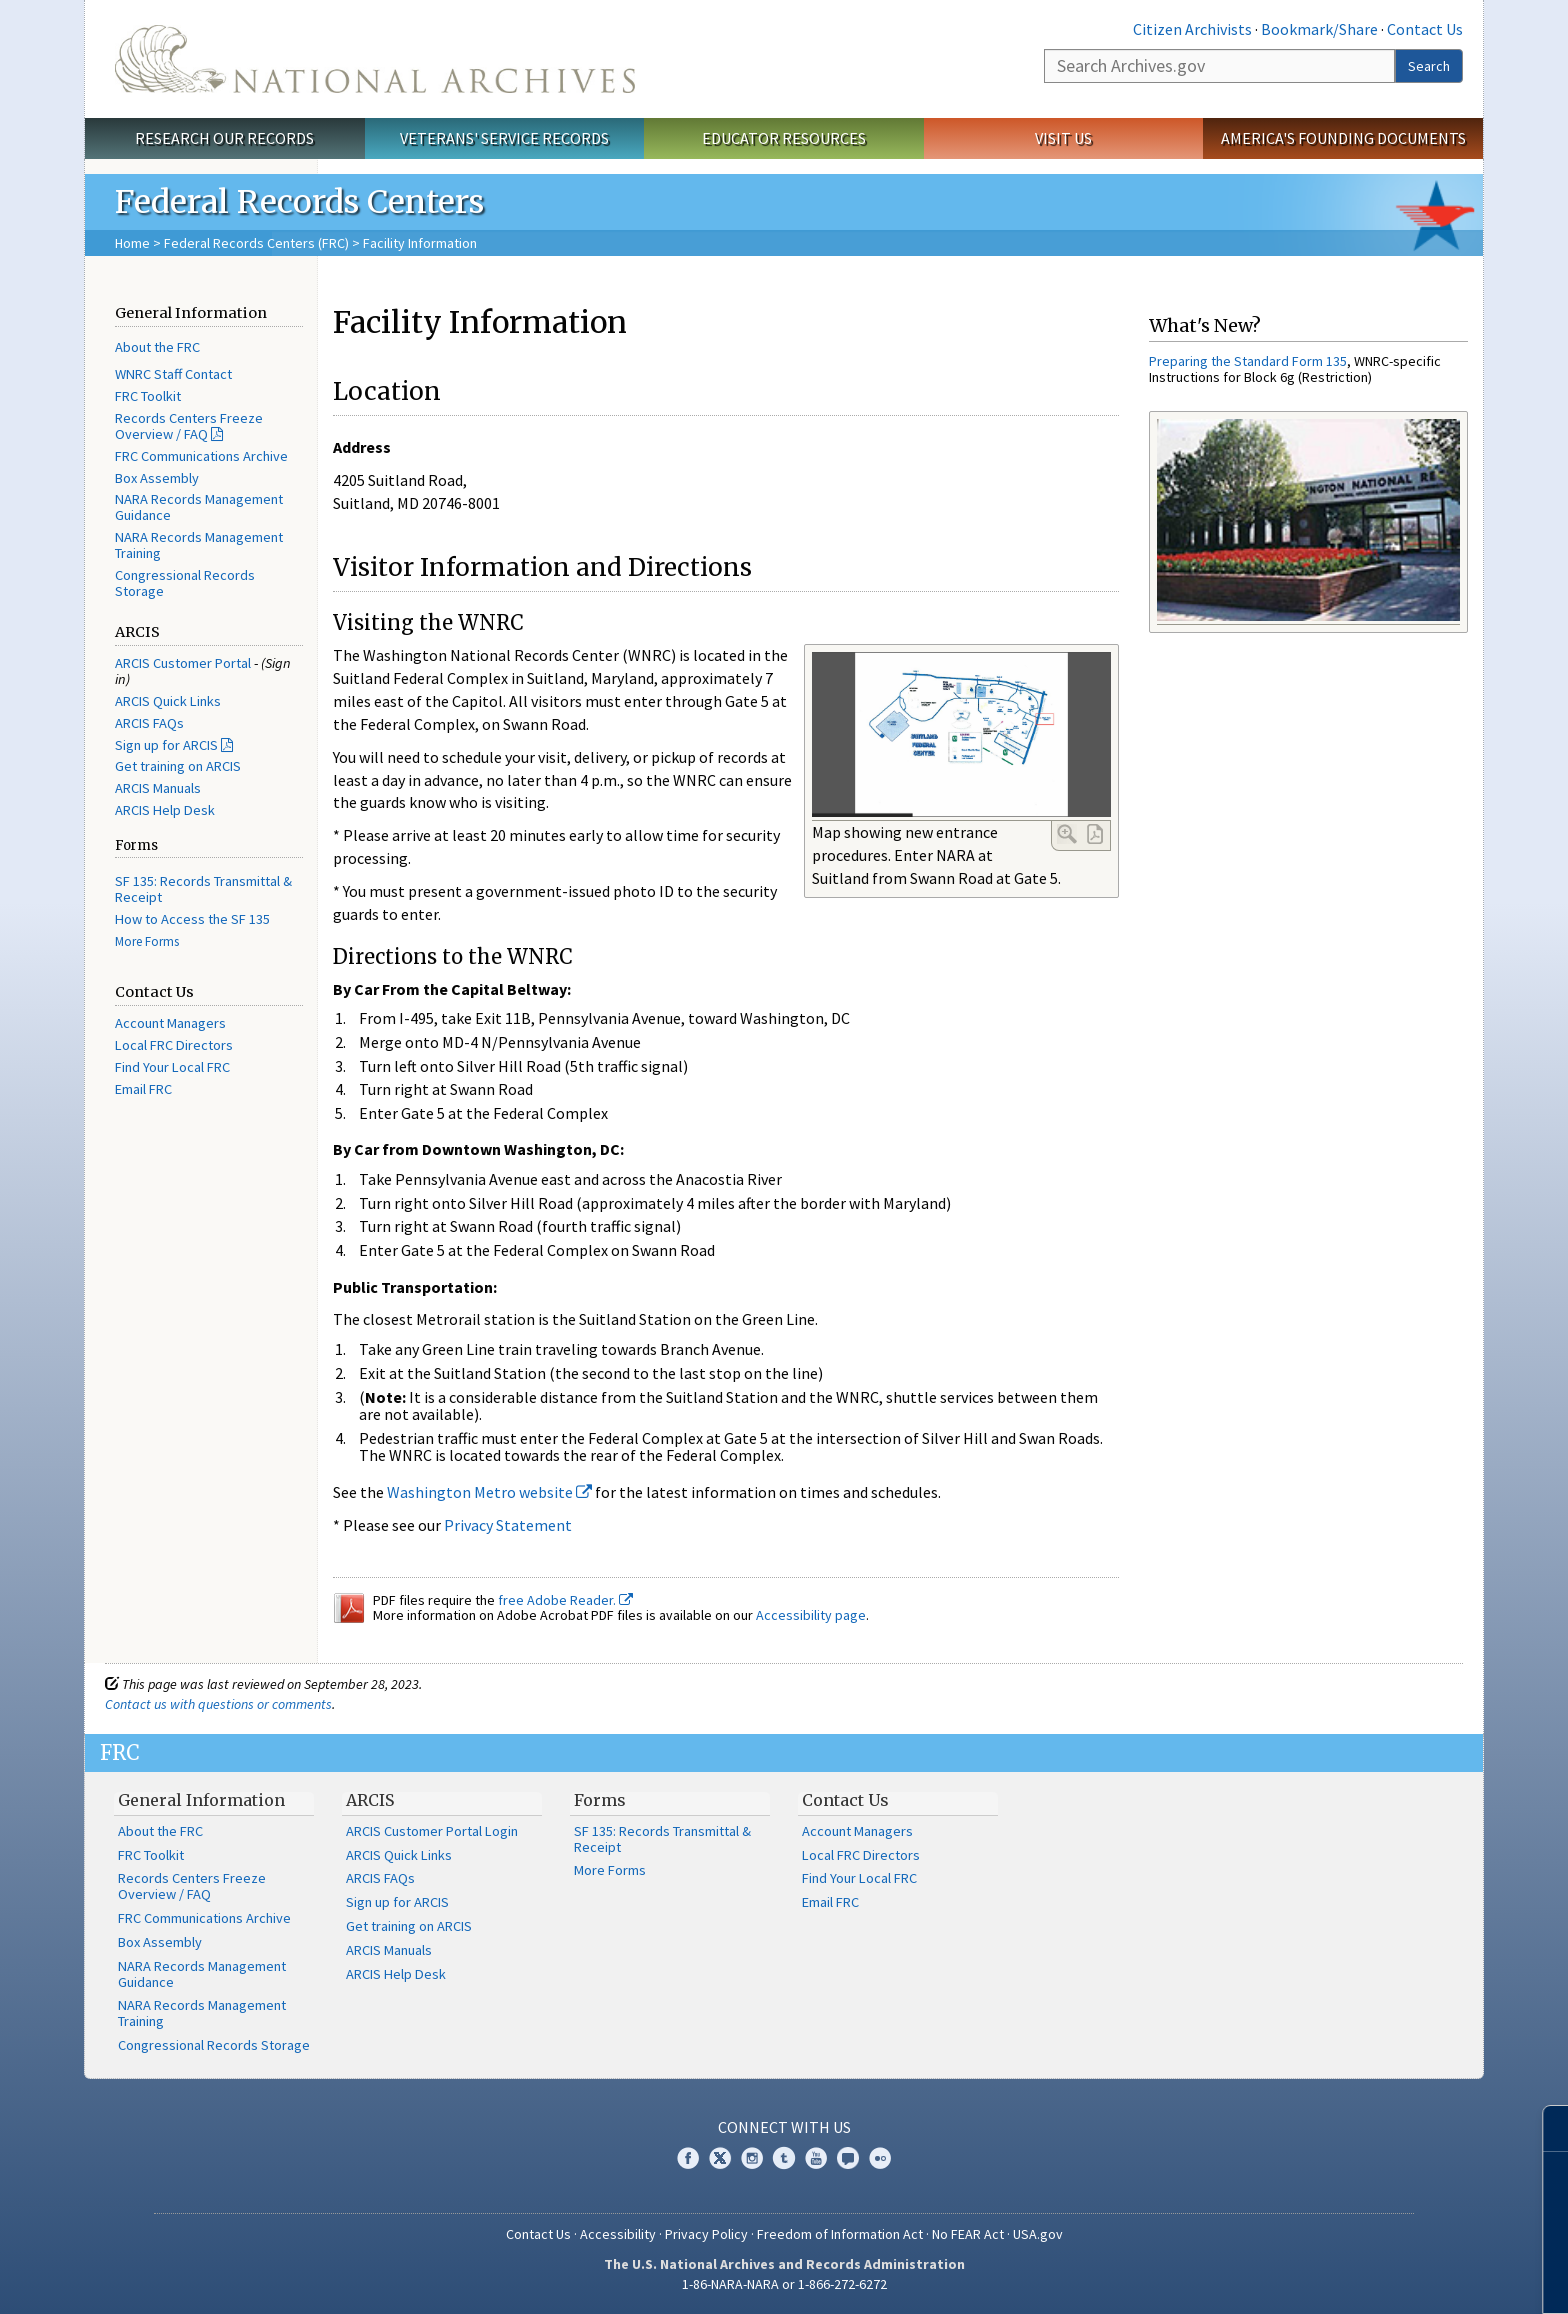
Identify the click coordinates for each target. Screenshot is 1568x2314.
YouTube (816, 2158)
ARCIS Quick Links (168, 701)
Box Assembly (157, 478)
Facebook (688, 2158)
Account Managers (170, 1023)
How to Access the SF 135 (192, 919)
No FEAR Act (968, 2234)
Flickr (880, 2158)
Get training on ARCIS (178, 766)
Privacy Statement (508, 1525)
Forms (600, 1800)
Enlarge (1067, 834)
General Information (201, 1800)
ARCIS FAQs (149, 723)
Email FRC (143, 1089)
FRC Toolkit (148, 396)
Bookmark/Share (1319, 29)
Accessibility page (811, 1615)
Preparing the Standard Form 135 (1248, 361)
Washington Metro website (489, 1492)
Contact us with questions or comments (218, 1704)
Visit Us (1063, 138)
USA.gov (1038, 2234)
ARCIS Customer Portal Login (432, 1831)
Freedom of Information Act (840, 2234)
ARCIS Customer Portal (183, 663)
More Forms (147, 941)
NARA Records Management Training (199, 545)
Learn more (1390, 2278)
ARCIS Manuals (158, 788)
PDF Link (1095, 834)
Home (132, 243)
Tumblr (784, 2158)
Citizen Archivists (1192, 29)
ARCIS (370, 1800)
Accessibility (618, 2234)
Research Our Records (224, 138)
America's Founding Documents (1343, 138)
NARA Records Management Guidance (199, 507)
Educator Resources (784, 138)
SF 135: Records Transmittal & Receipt (203, 889)
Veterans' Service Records (504, 138)
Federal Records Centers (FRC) (256, 243)
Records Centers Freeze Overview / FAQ (189, 426)
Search (1429, 66)
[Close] (1544, 2128)
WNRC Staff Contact (173, 374)
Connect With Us (784, 2127)
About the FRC (157, 347)
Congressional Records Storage (185, 583)
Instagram (752, 2158)
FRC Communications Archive (201, 456)
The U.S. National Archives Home (375, 59)
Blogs (848, 2158)
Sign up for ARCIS (166, 745)
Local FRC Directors (174, 1045)
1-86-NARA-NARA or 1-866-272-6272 (784, 2284)
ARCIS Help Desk (165, 810)
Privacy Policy (706, 2234)
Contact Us (1425, 29)
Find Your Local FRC (172, 1067)
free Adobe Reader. (565, 1600)
